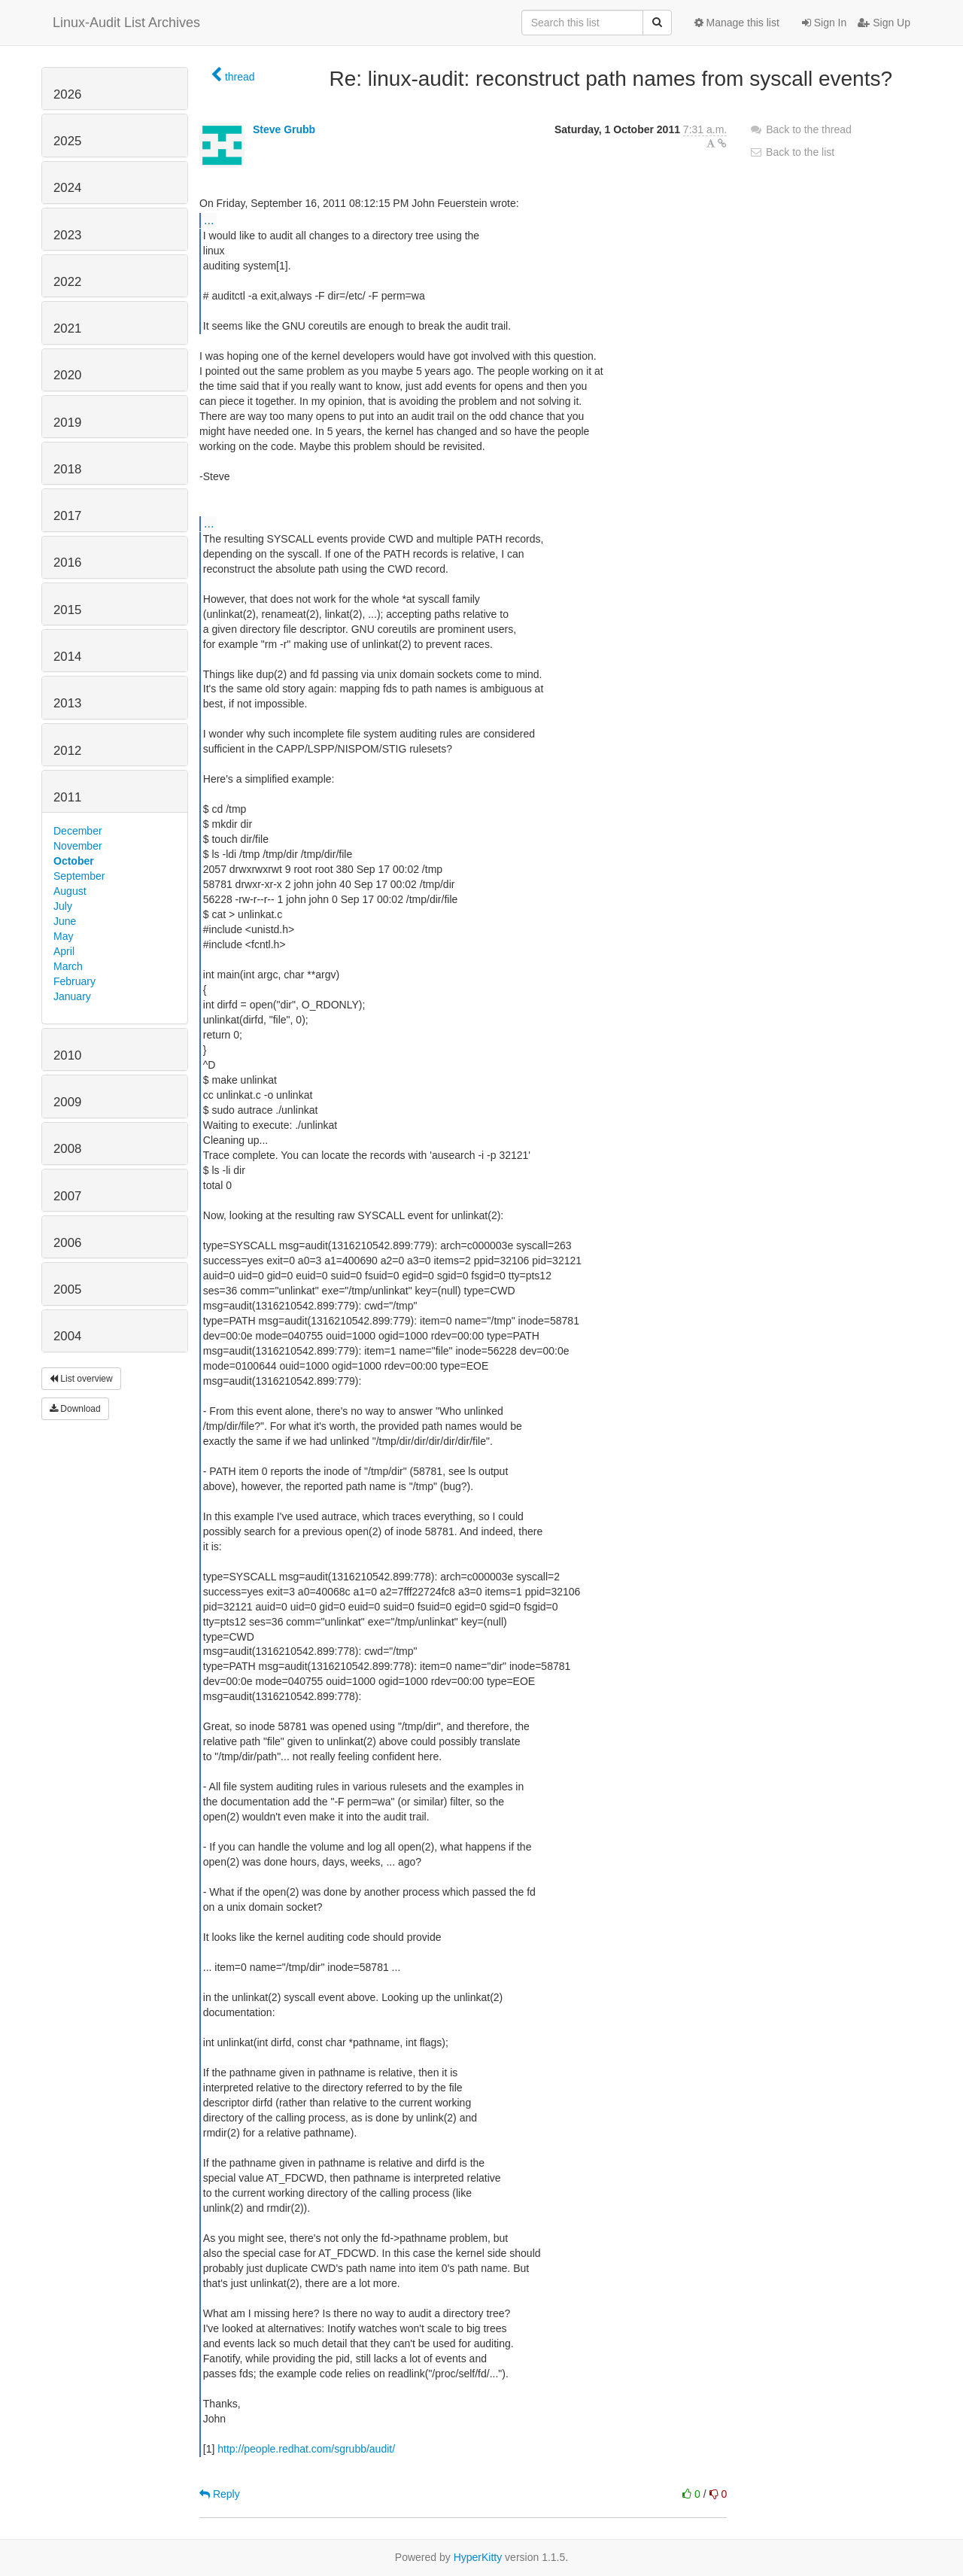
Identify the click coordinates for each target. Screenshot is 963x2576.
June (64, 921)
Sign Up (884, 23)
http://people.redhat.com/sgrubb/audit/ (306, 2449)
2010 (67, 1055)
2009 (67, 1102)
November (77, 846)
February (74, 981)
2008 (67, 1149)
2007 (67, 1196)
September (79, 876)
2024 (67, 188)
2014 (67, 656)
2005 (67, 1289)
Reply (219, 2494)
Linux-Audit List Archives (126, 22)
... (209, 220)
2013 (67, 703)
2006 (67, 1243)
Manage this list (736, 23)
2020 (67, 375)
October (73, 861)
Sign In (824, 23)
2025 (67, 141)
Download (75, 1409)
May (63, 936)
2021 (67, 328)
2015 (67, 610)
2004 (67, 1336)
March (68, 966)
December (77, 831)
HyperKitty (478, 2557)
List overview (81, 1378)
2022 (67, 282)
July (62, 906)
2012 (67, 751)
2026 (67, 94)
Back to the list (791, 152)
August (70, 891)
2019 (67, 422)
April (63, 951)
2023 (67, 235)
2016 (67, 562)
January (72, 996)
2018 (67, 469)
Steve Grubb (284, 129)
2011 (67, 797)
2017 (67, 516)
